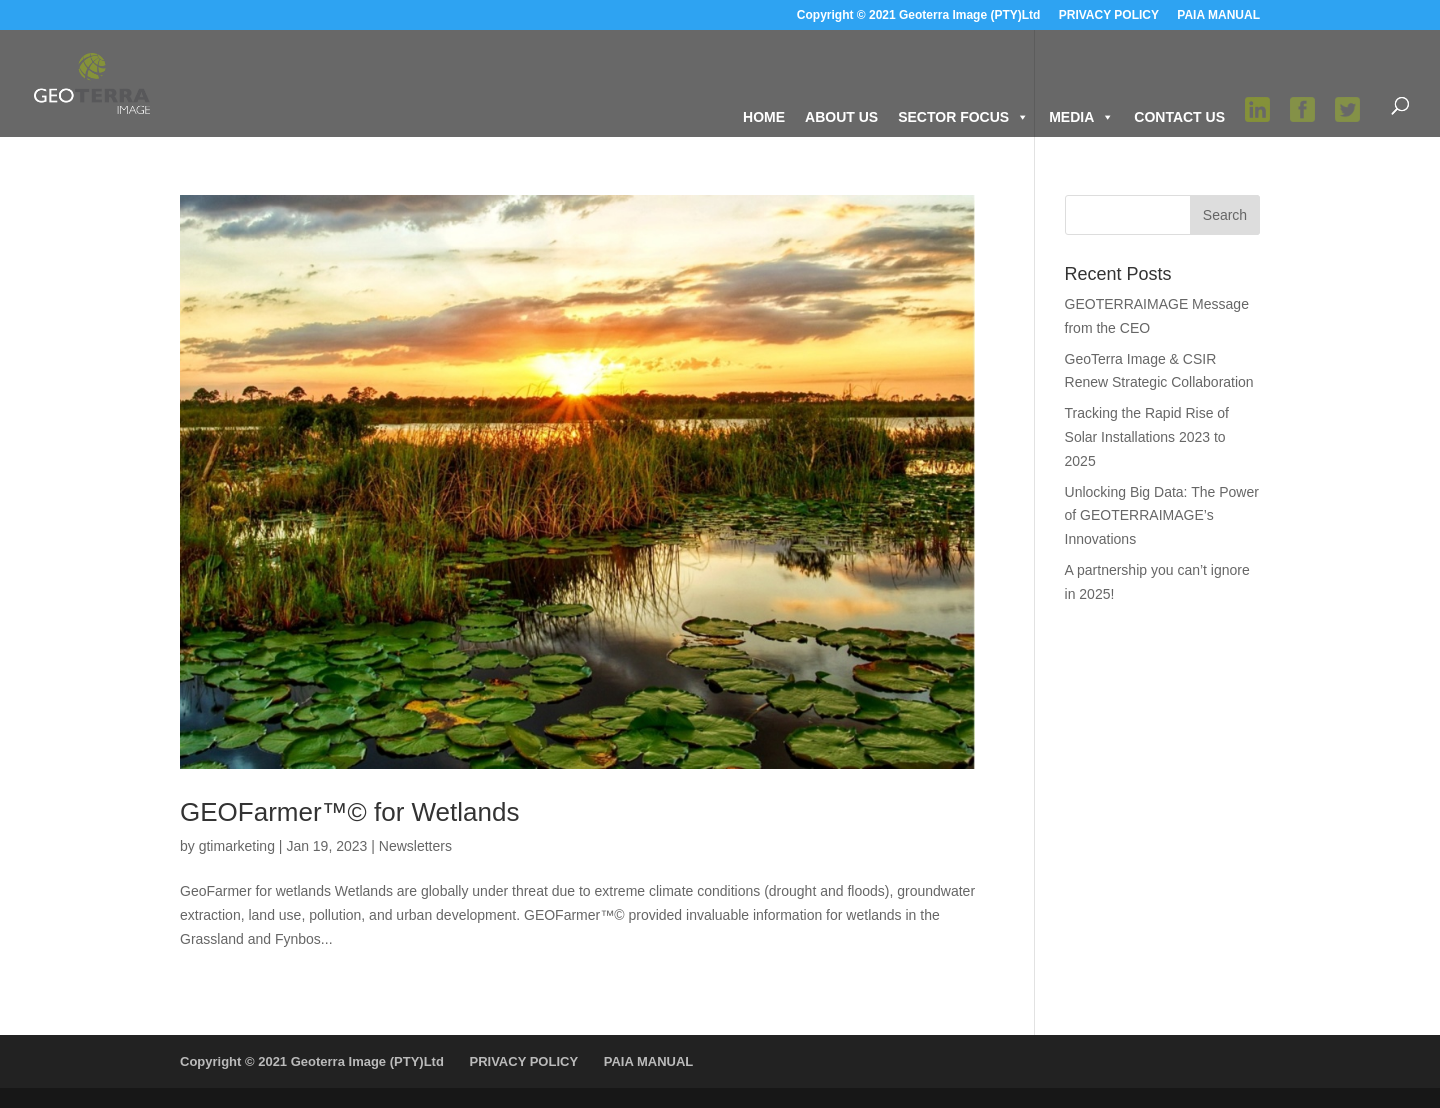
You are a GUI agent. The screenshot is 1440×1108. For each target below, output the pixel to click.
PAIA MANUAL (1218, 15)
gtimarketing (237, 846)
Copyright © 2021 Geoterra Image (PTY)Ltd (919, 15)
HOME (764, 117)
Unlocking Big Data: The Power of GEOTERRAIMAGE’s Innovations (1162, 516)
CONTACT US (1179, 117)
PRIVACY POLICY (1109, 15)
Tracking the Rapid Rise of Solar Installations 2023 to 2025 (1147, 437)
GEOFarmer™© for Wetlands (349, 812)
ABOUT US (841, 117)
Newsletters (415, 846)
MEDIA (1081, 117)
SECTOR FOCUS (963, 117)
